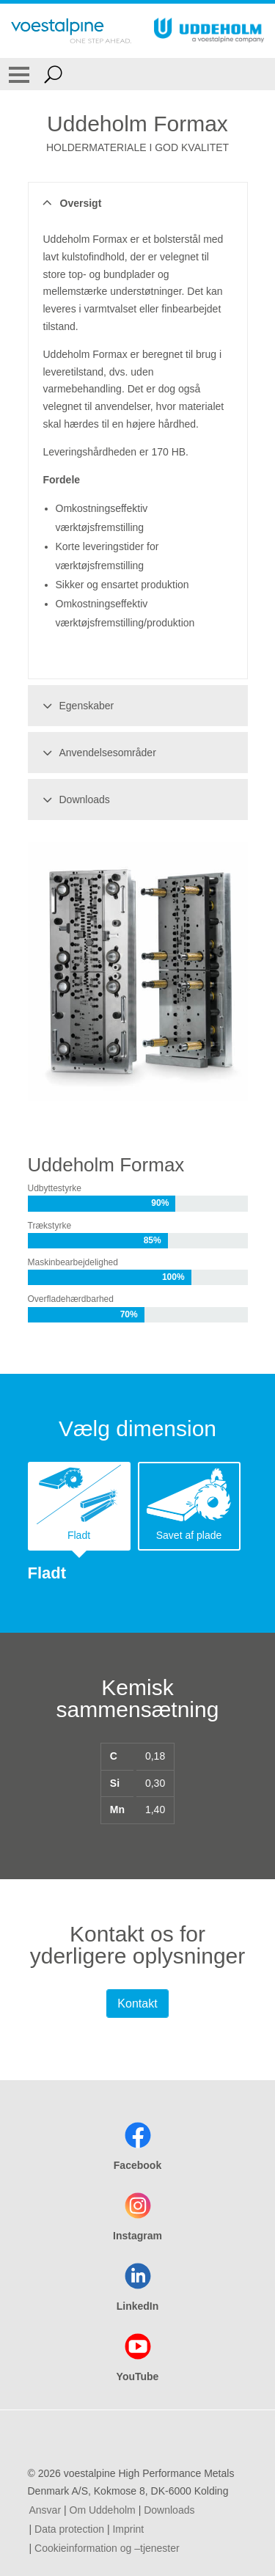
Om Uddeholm (103, 2510)
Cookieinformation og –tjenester (107, 2548)
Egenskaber (76, 705)
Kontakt (137, 2003)
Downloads (74, 799)
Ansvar (45, 2510)
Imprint (128, 2529)
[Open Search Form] (53, 74)
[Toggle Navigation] (19, 74)
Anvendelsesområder (97, 752)
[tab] (79, 1506)
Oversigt (70, 203)
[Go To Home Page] (71, 30)
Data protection (69, 2529)
